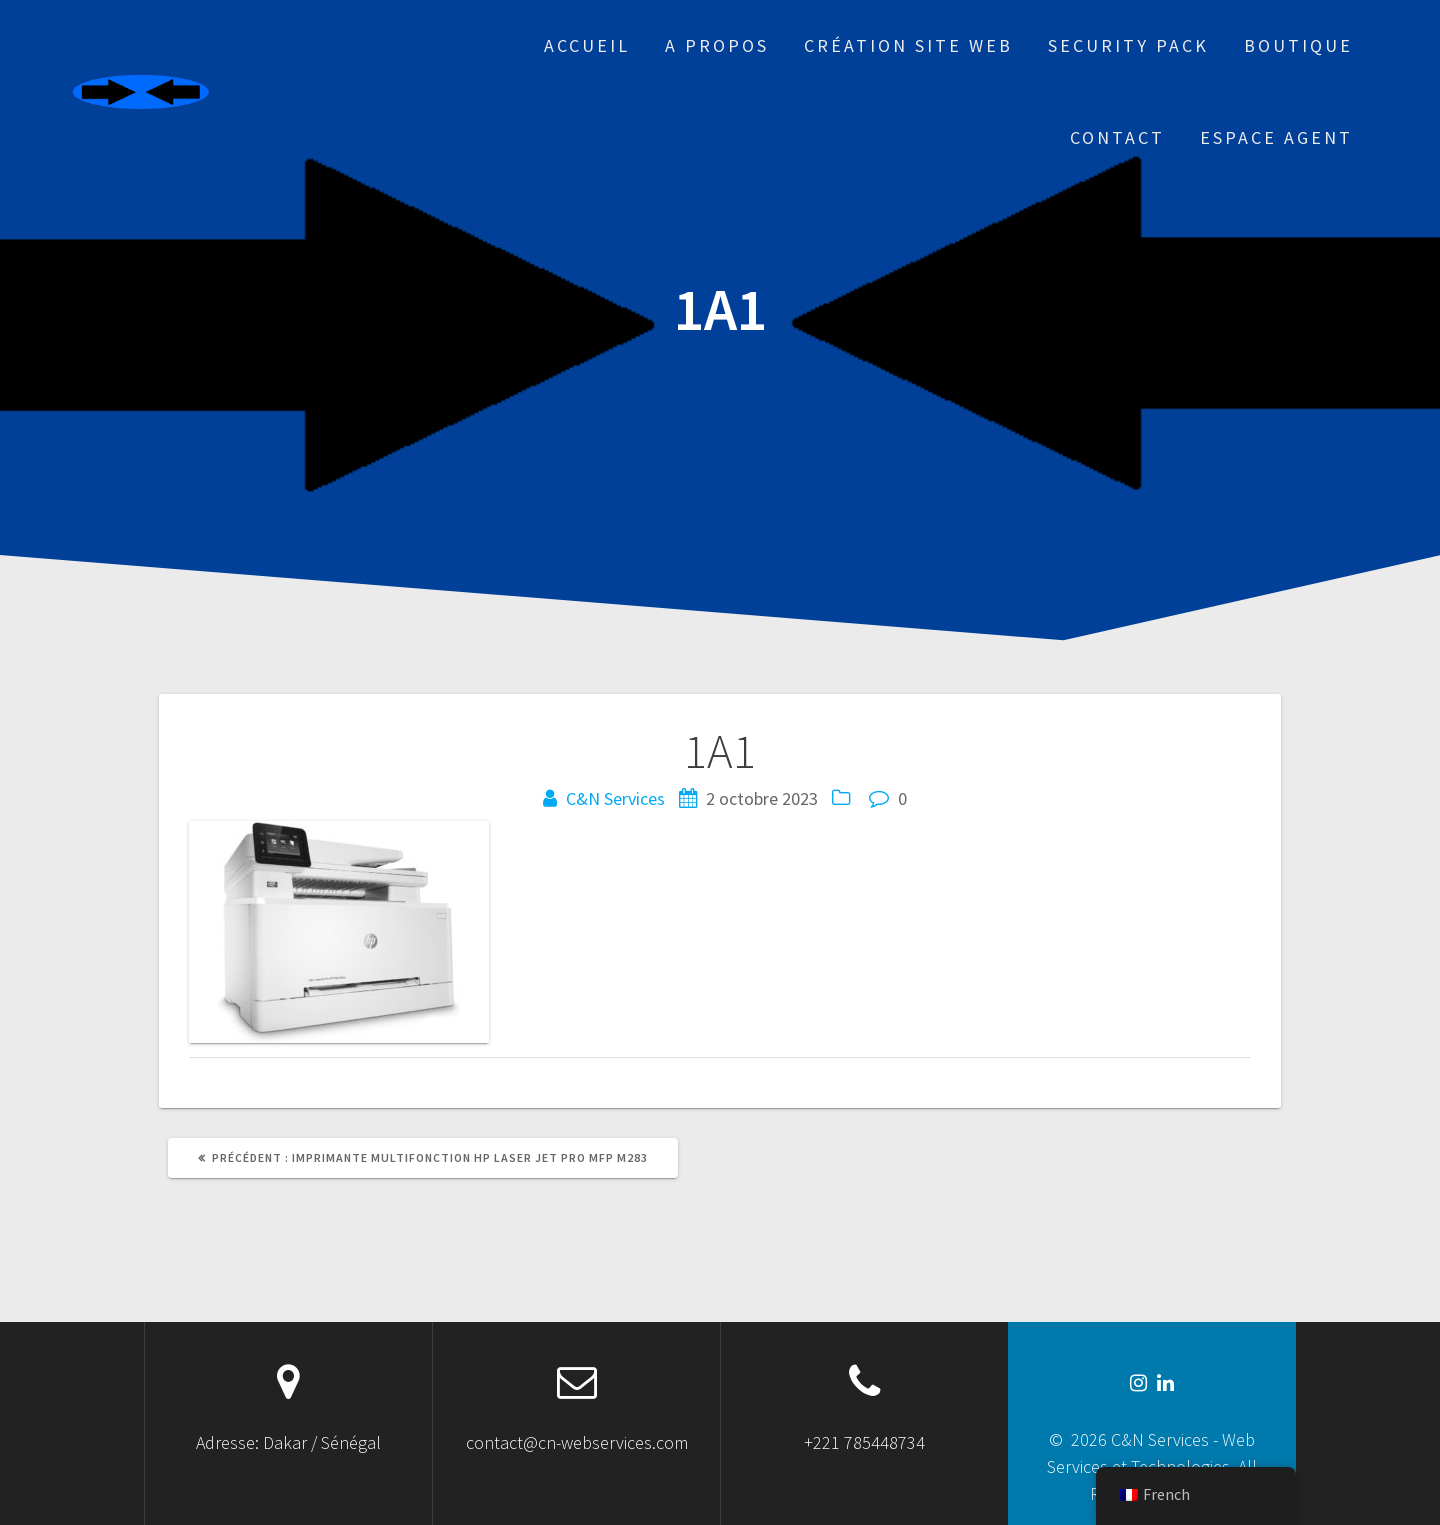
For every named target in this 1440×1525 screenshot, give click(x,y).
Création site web (908, 45)
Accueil (587, 45)
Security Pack (1128, 45)
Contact (1117, 137)
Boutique (1298, 45)
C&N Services (615, 798)
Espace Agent (1276, 137)
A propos (717, 45)
